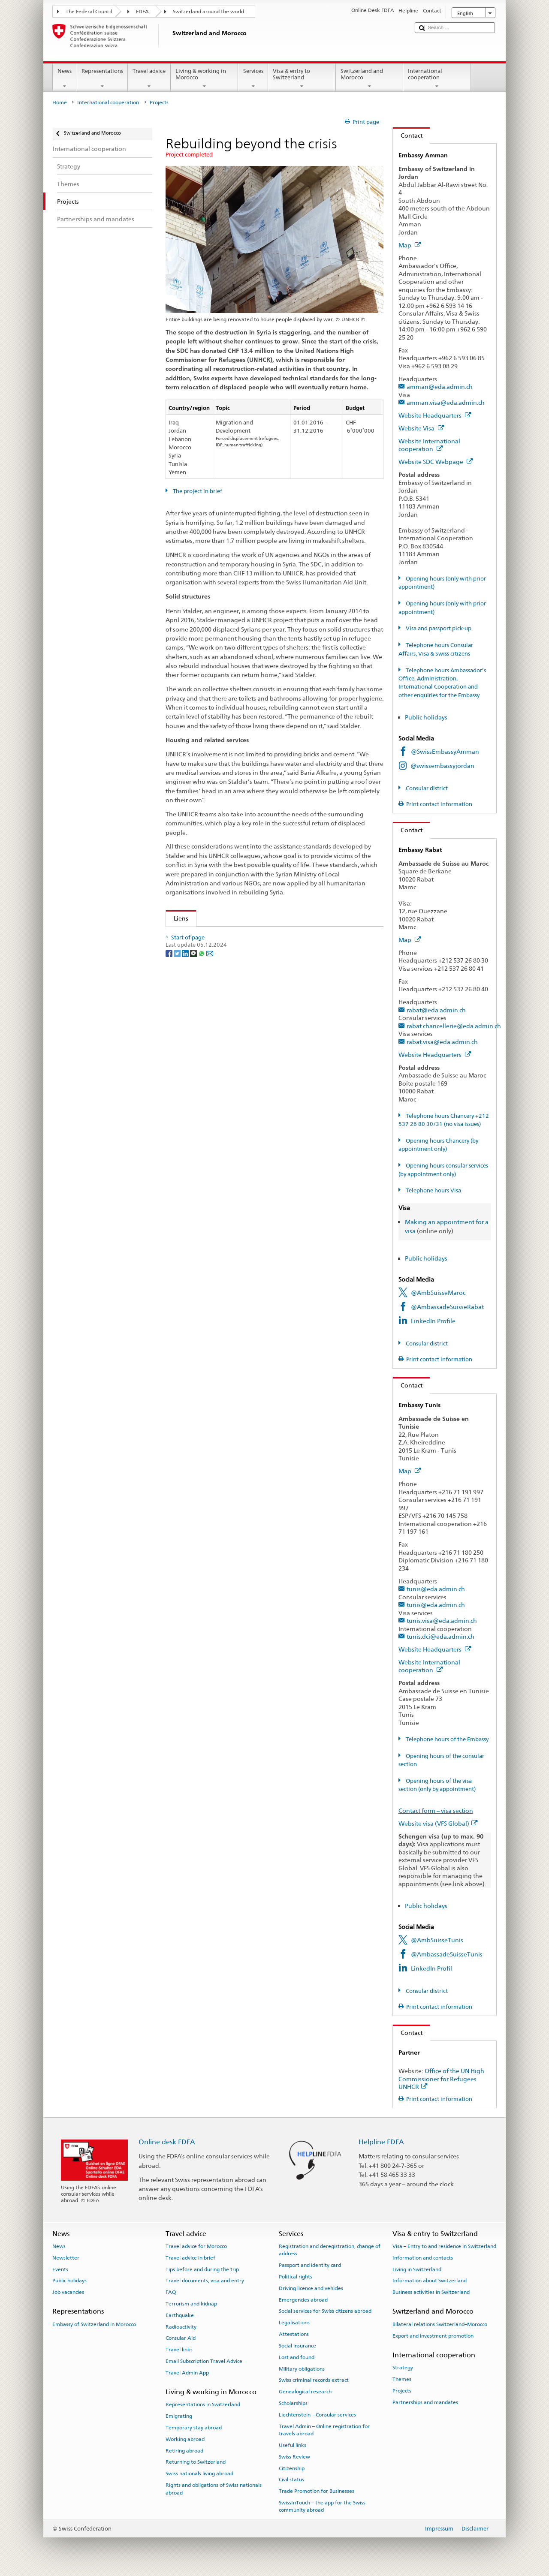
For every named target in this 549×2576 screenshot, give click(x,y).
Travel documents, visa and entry (205, 2281)
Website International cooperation (429, 445)
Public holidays (427, 717)
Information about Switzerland (429, 2281)
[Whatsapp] (202, 977)
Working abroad (185, 2439)
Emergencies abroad (303, 2299)
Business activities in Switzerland (431, 2292)
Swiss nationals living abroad (199, 2474)
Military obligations (302, 2368)
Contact (407, 135)
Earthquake (180, 2315)
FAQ (171, 2292)
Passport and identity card (310, 2265)
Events (60, 2269)
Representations (102, 79)
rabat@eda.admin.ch (436, 1010)
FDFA (142, 12)
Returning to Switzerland (196, 2462)
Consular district (426, 788)
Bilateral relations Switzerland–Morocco (439, 2324)
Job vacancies (68, 2292)
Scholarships (293, 2403)
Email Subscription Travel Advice (204, 2361)
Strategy (402, 2368)
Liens (177, 918)
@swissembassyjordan (442, 765)
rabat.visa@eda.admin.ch (442, 1041)
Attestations (294, 2334)
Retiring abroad (184, 2450)
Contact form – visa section (435, 1810)
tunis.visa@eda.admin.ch (442, 1620)
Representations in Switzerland (203, 2404)
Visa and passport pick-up (437, 628)
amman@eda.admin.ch (440, 386)
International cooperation (437, 79)
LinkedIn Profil (431, 1968)
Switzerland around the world (208, 12)
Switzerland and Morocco (369, 79)
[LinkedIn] (186, 977)
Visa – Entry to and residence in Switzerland (444, 2246)
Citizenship (292, 2468)
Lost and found (296, 2357)
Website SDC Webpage (435, 461)
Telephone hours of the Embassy (446, 1739)
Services (253, 79)
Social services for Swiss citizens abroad (325, 2311)
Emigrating (179, 2416)
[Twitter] (178, 977)
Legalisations (294, 2323)
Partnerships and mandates (425, 2402)
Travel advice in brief (190, 2258)
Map (409, 245)
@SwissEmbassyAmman (445, 751)
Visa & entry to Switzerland (301, 79)
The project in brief (197, 491)
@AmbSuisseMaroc (438, 1292)
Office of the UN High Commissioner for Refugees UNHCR (441, 2078)
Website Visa (421, 428)
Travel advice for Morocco (196, 2246)
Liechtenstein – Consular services (317, 2415)
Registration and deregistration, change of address (329, 2250)
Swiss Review (294, 2457)
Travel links (179, 2350)
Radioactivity (181, 2326)
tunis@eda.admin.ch (436, 1588)
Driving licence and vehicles (311, 2288)
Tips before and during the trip (202, 2269)
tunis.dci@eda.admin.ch (440, 1636)
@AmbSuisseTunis (437, 1940)
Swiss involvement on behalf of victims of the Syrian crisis (256, 936)
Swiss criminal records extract (314, 2380)
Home (59, 102)
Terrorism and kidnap (191, 2304)
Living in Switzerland (416, 2269)
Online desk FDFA (167, 2142)
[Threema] (194, 977)
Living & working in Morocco (204, 79)
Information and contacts (422, 2258)
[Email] (209, 977)
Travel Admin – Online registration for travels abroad (324, 2429)
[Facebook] (170, 977)
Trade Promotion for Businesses (316, 2491)
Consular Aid (181, 2338)
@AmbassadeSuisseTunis (447, 1954)
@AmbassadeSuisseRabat (447, 1306)
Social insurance (297, 2346)
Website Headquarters (434, 415)
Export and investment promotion (433, 2335)
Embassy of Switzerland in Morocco (94, 2324)
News (64, 79)
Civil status (291, 2480)
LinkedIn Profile (433, 1320)
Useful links (292, 2445)
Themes (401, 2379)
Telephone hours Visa (432, 1190)
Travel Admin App (187, 2373)
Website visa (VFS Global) (438, 1823)
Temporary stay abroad (194, 2428)
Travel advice (149, 79)
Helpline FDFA (381, 2142)
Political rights (295, 2277)
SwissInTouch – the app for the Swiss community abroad (322, 2506)
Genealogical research (305, 2392)
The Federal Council (89, 12)
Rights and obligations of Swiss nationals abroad (214, 2488)
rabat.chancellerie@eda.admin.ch (454, 1025)
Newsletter (65, 2258)
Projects (401, 2391)
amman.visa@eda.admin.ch (446, 402)
